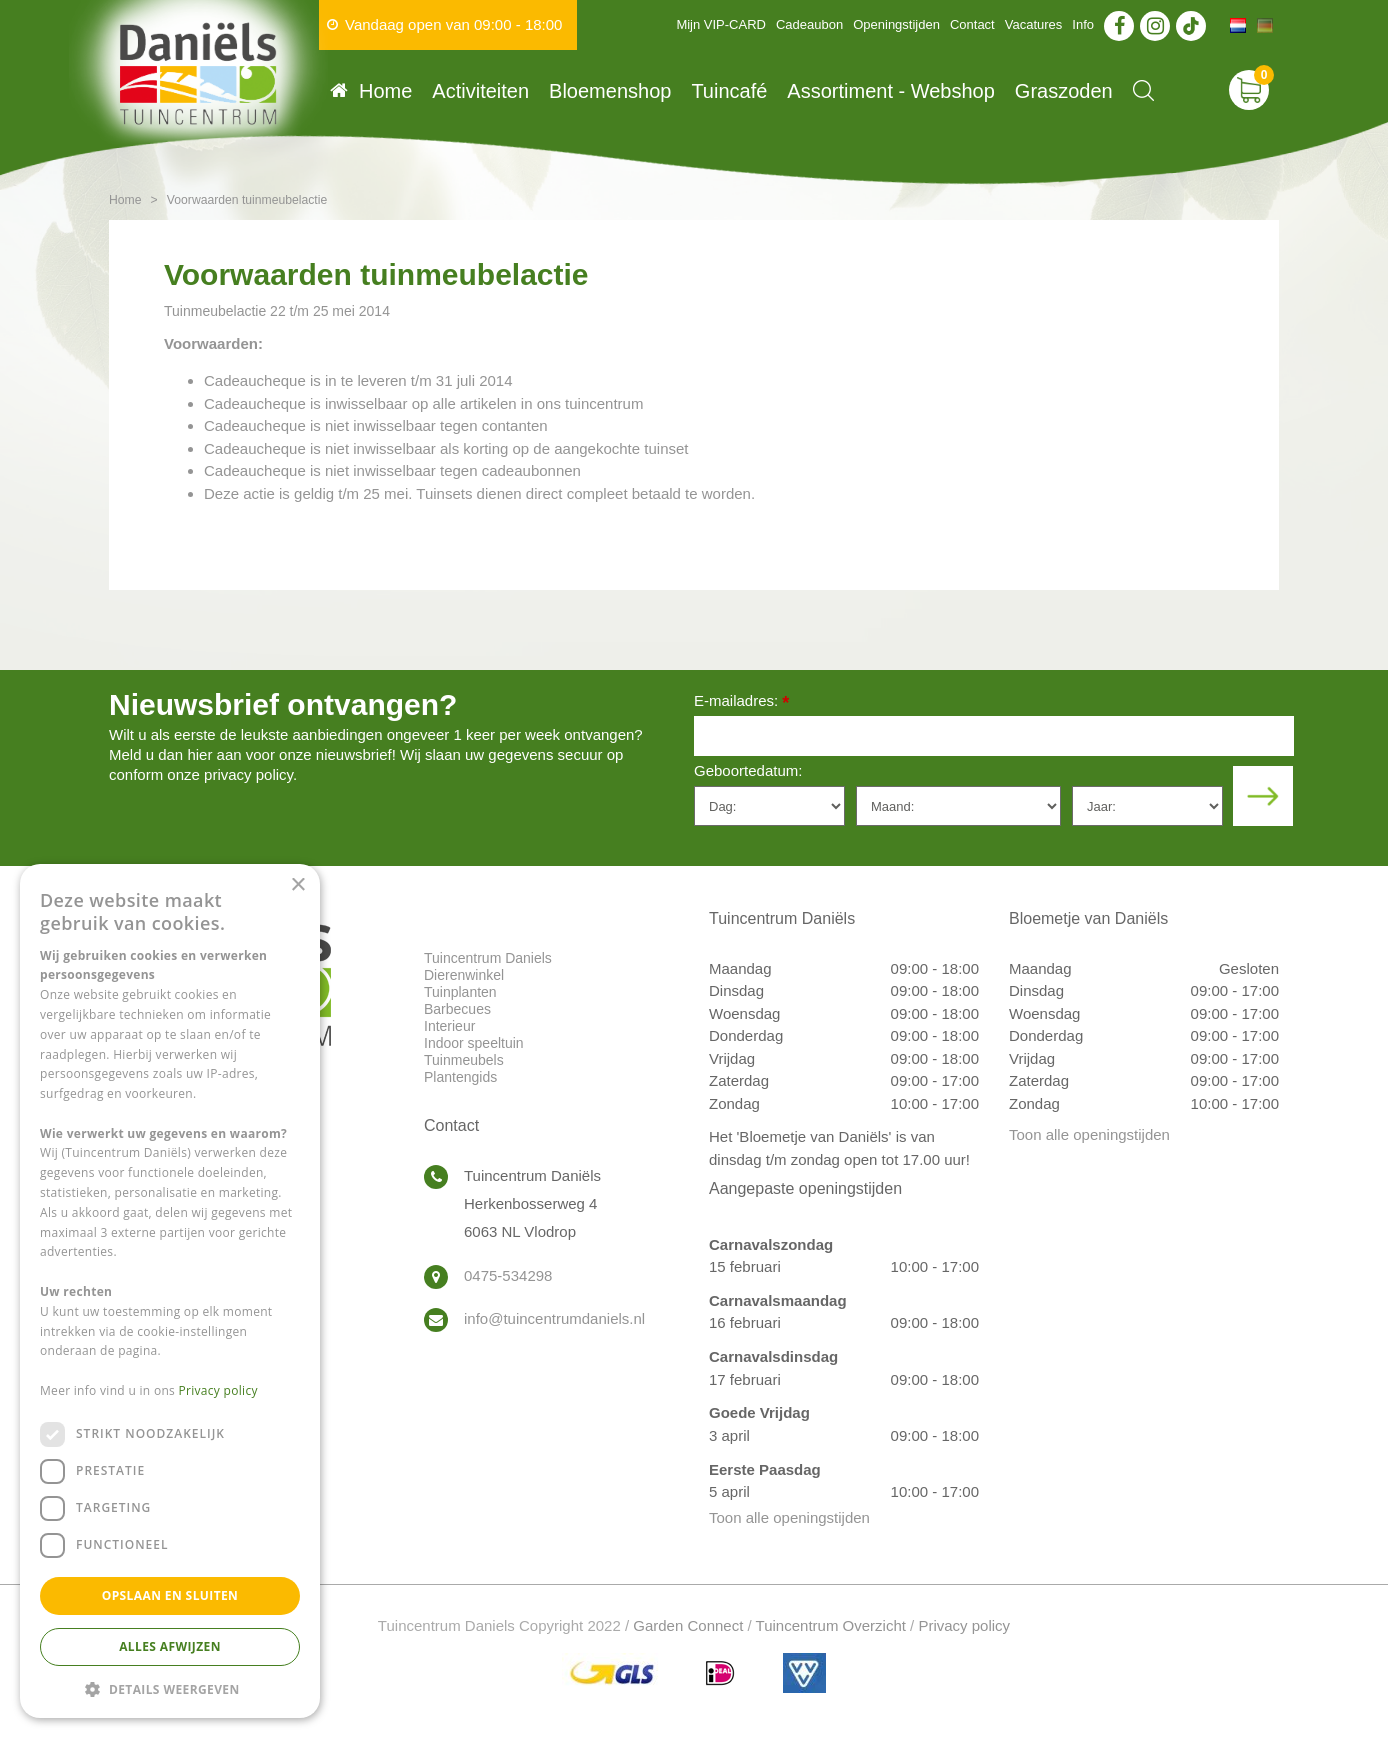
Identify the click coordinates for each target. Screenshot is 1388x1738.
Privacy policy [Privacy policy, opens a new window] (218, 1390)
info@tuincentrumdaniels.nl (554, 1318)
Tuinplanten (460, 992)
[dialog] (170, 1291)
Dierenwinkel (464, 975)
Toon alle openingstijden (789, 1517)
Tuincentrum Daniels (488, 958)
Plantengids (460, 1077)
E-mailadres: (741, 702)
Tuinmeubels (464, 1060)
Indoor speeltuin (474, 1043)
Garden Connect (688, 1625)
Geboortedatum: (748, 770)
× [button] (297, 885)
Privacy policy (964, 1625)
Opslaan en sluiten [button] (170, 1595)
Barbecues (457, 1009)
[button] (170, 1688)
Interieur (449, 1026)
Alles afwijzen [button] (170, 1646)
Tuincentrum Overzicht (831, 1625)
